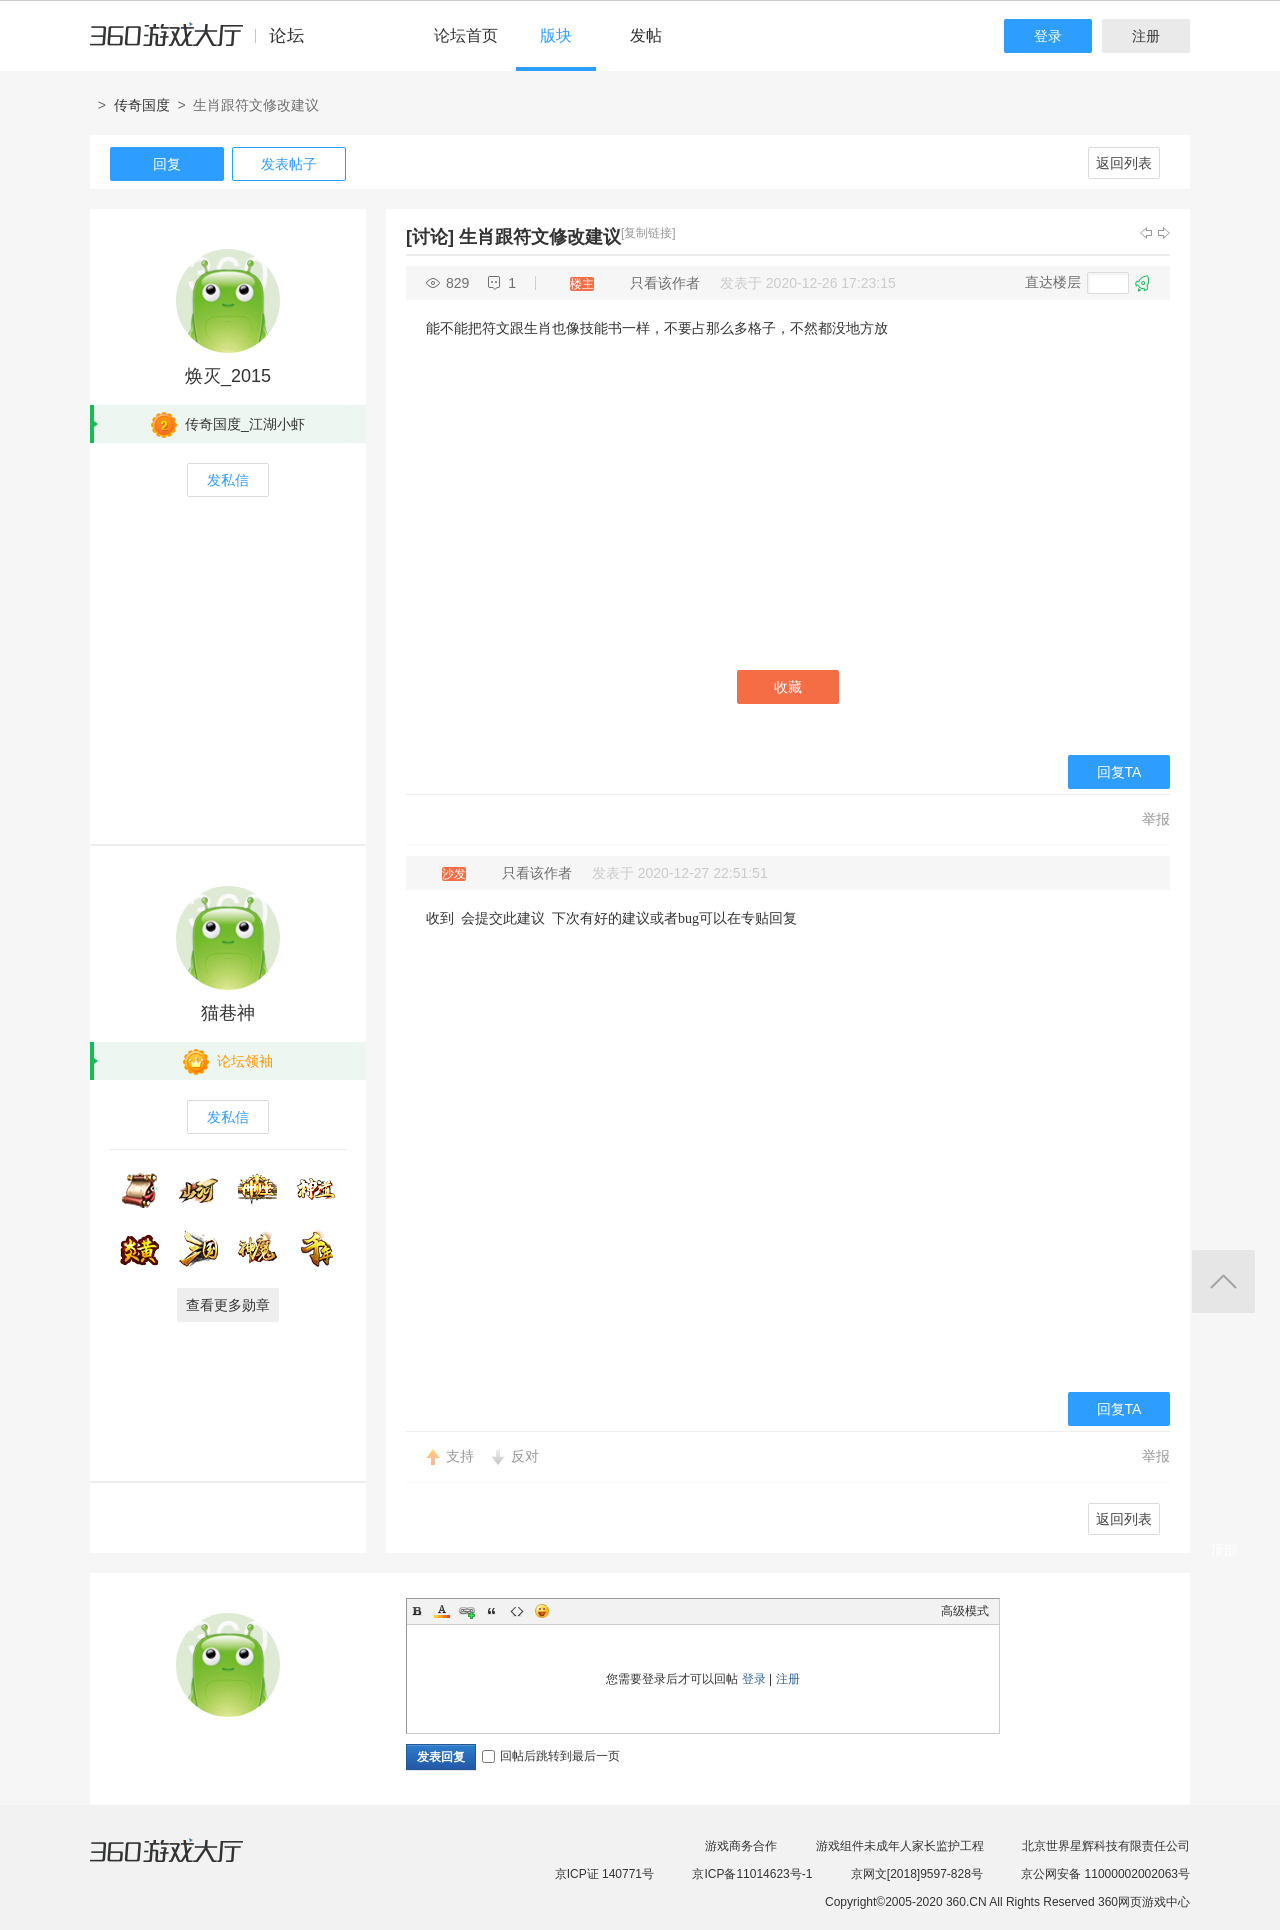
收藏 (788, 687)
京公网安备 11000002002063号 (1105, 1874)
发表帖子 (289, 164)
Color (442, 1611)
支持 (460, 1456)
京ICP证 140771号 (604, 1874)
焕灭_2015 (228, 376)
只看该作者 (665, 283)
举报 (1156, 819)
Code (517, 1611)
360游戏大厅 (187, 1863)
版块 (556, 35)
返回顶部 (1223, 1281)
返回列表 (1124, 163)
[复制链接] (648, 233)
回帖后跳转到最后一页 (551, 1756)
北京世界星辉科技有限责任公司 (1106, 1846)
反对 (525, 1456)
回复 (167, 164)
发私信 (228, 480)
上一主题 (1146, 233)
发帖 (646, 35)
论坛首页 (466, 35)
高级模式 (965, 1611)
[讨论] (430, 237)
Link (467, 1611)
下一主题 (1164, 233)
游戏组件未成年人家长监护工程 (900, 1846)
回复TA (1119, 772)
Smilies (542, 1611)
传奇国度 (142, 105)
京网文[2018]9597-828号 (917, 1874)
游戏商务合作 (741, 1846)
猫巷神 (228, 1013)
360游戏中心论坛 (205, 44)
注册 (1146, 36)
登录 (1048, 36)
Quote (492, 1611)
